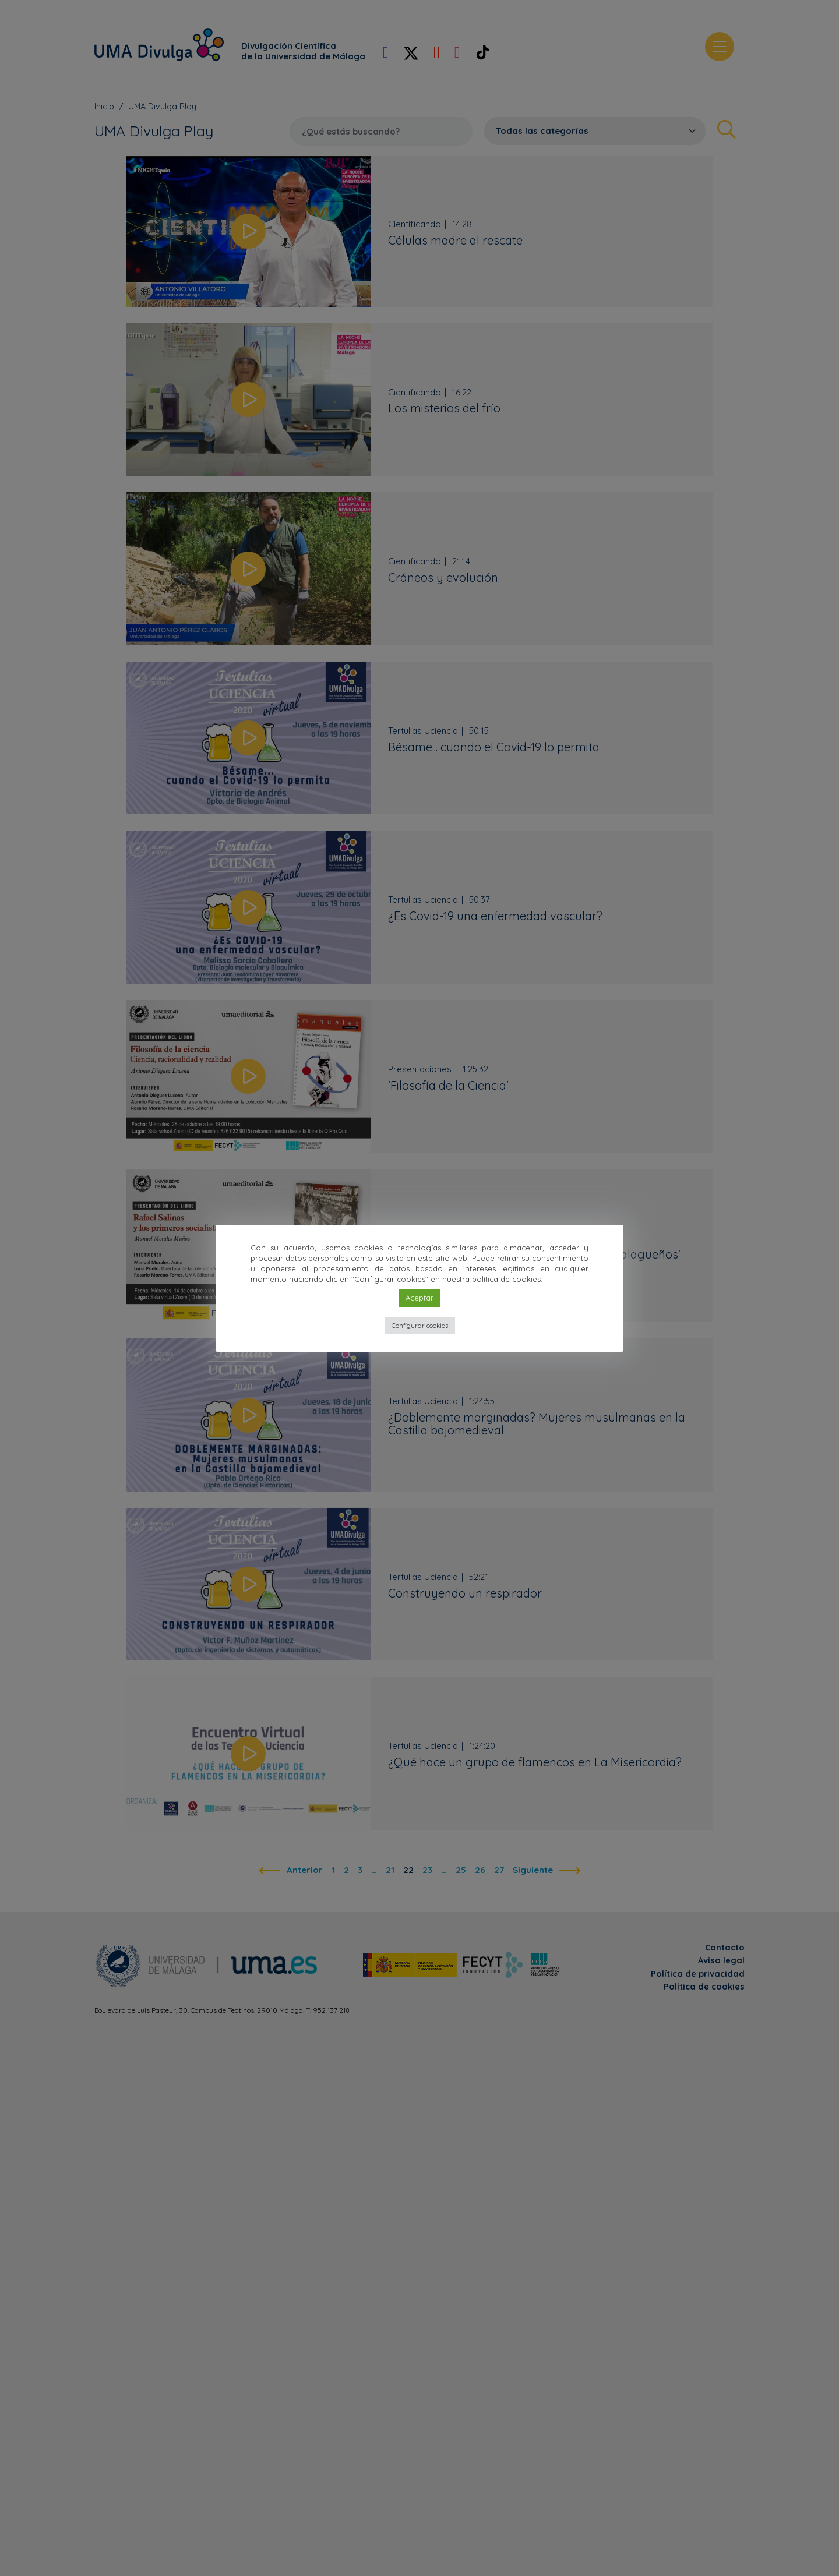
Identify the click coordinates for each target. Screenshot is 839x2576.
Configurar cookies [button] (420, 1325)
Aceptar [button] (419, 1297)
